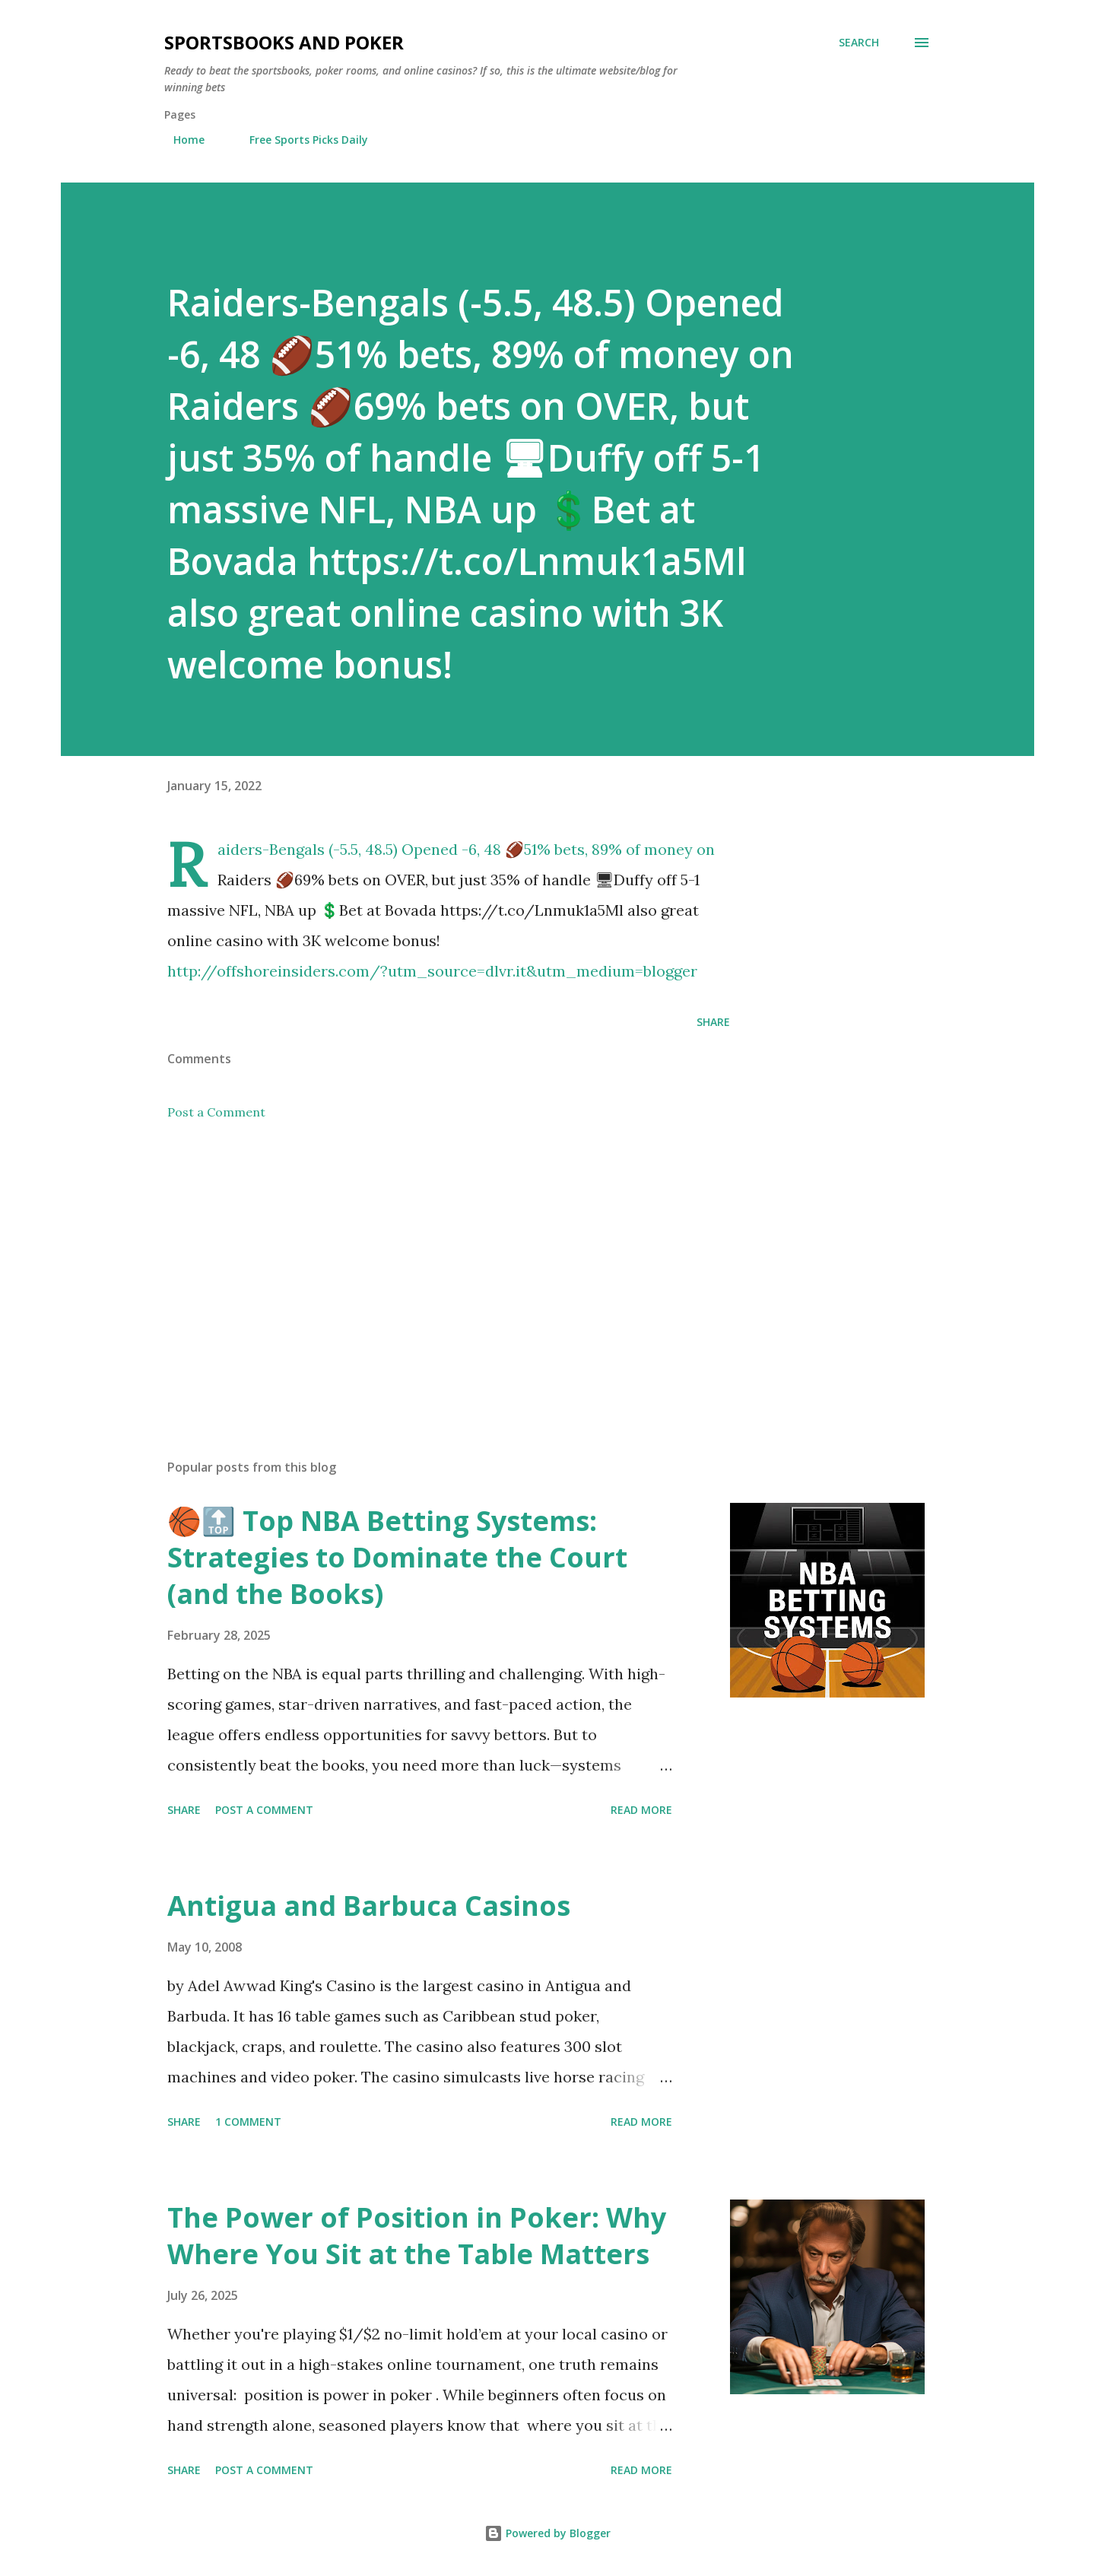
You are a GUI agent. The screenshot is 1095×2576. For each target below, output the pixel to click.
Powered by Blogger (547, 2533)
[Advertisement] (424, 1269)
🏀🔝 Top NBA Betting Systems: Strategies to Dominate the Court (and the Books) (397, 1557)
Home (179, 139)
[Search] (859, 42)
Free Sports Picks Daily (299, 139)
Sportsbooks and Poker (284, 42)
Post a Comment (216, 1112)
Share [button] (713, 1022)
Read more (641, 1810)
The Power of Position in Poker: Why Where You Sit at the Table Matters (416, 2236)
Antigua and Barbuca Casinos (368, 1905)
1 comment (248, 2121)
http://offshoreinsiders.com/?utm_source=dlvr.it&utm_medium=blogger (432, 970)
